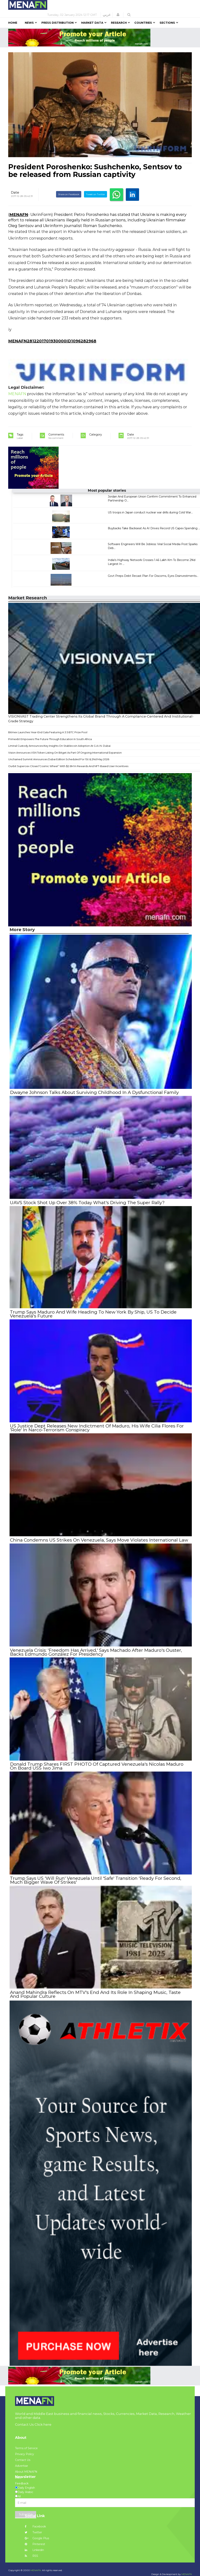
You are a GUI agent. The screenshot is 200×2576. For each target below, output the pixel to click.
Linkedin (34, 2544)
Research (119, 22)
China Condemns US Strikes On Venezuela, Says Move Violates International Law (99, 1537)
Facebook (35, 2520)
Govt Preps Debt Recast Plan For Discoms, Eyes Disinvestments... (153, 576)
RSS (31, 2550)
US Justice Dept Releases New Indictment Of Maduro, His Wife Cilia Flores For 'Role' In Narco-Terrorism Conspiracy (96, 1425)
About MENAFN (26, 2465)
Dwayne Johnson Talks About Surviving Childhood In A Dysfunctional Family (94, 1092)
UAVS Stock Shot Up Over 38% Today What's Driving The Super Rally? (87, 1201)
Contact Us (22, 2454)
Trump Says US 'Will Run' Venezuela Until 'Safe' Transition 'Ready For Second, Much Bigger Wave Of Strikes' (95, 1875)
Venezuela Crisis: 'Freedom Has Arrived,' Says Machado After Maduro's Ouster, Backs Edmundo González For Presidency (96, 1648)
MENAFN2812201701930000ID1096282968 (52, 341)
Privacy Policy (24, 2448)
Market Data (92, 22)
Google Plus (37, 2532)
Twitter (33, 2526)
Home (12, 22)
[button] (118, 15)
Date (15, 192)
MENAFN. (35, 2564)
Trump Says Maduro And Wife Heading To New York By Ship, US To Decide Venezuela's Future (93, 1312)
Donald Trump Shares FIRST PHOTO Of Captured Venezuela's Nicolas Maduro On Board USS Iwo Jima (100, 1761)
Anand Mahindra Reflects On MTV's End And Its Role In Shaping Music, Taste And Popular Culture (100, 1988)
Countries (143, 22)
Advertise (21, 2459)
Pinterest (35, 2538)
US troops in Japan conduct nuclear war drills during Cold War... (150, 512)
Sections (167, 22)
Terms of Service (26, 2442)
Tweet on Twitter (95, 194)
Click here (43, 2418)
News (29, 22)
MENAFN (18, 214)
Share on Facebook (68, 194)
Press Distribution (57, 22)
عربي (107, 15)
